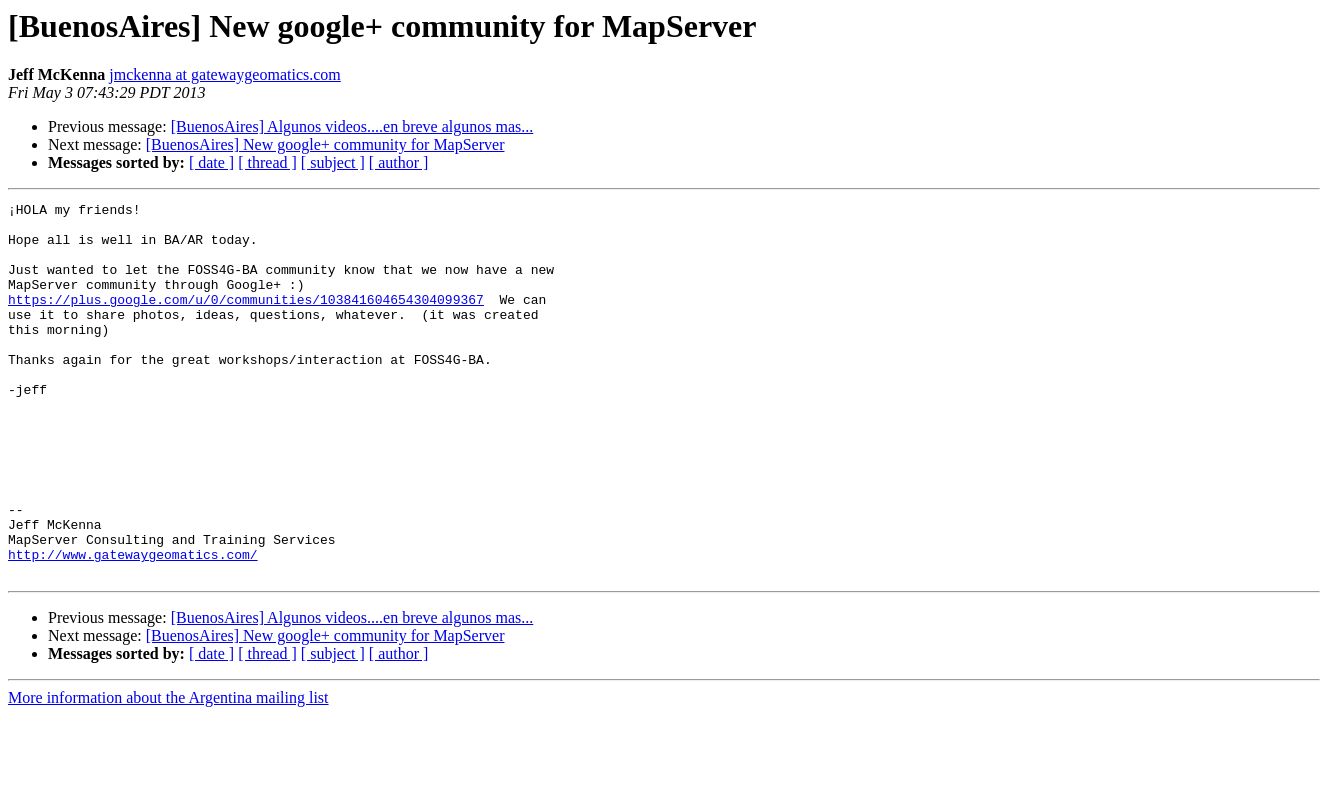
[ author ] (399, 162)
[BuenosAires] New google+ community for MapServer (325, 144)
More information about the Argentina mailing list (168, 772)
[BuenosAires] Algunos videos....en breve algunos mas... (352, 126)
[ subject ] (333, 162)
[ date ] (211, 162)
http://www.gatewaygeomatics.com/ (133, 626)
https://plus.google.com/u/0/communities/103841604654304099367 (246, 320)
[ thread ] (267, 162)
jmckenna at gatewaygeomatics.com (224, 74)
